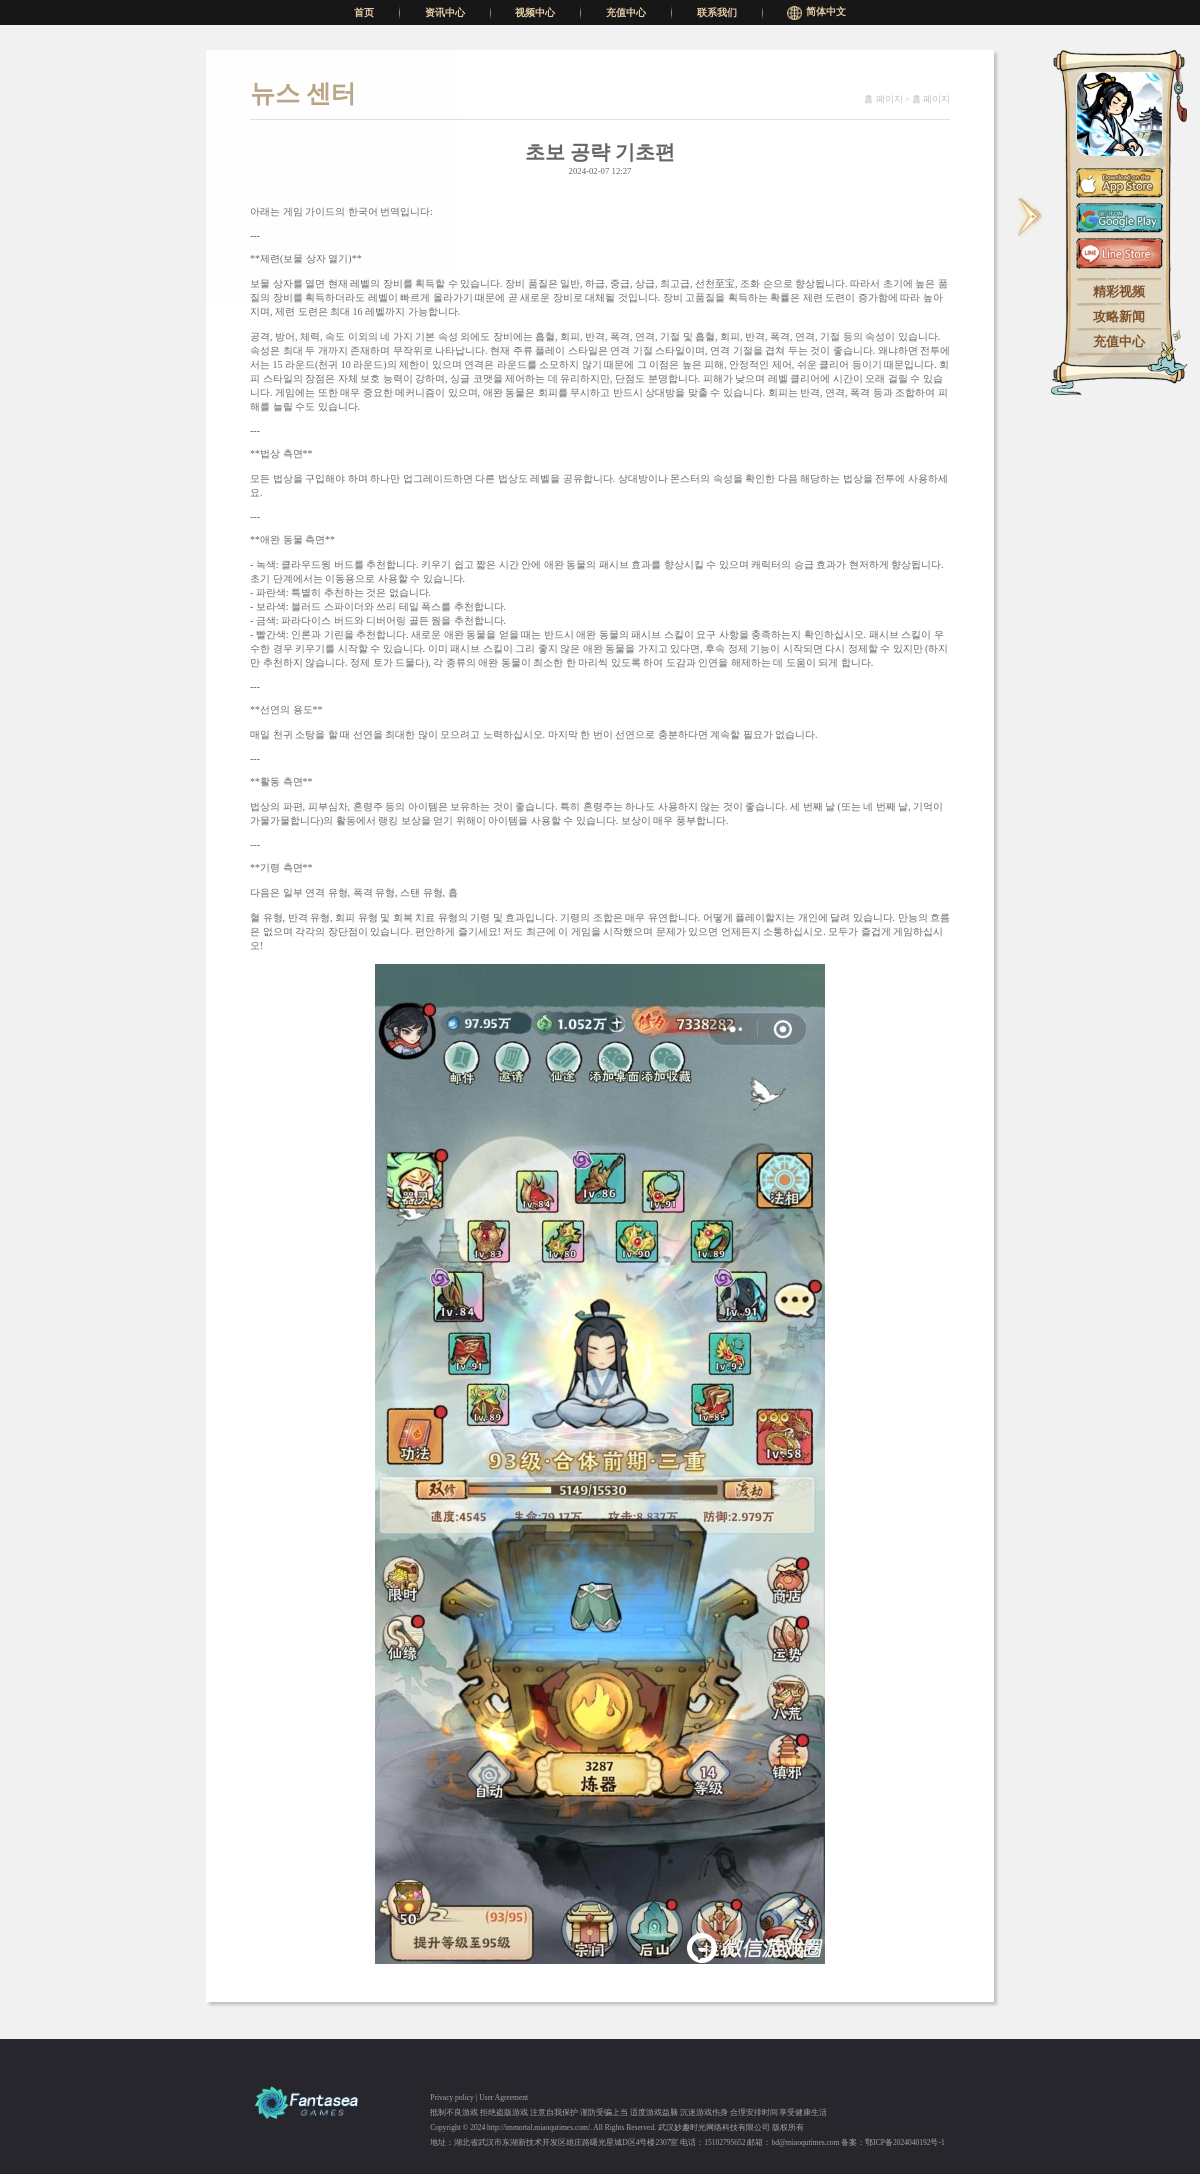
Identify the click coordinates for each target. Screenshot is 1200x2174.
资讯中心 (445, 12)
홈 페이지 (883, 99)
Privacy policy (452, 2097)
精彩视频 (1119, 292)
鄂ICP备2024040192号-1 (904, 2142)
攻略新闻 (1119, 317)
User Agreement (503, 2097)
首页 (364, 12)
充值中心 (626, 12)
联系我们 (717, 12)
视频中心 (535, 12)
